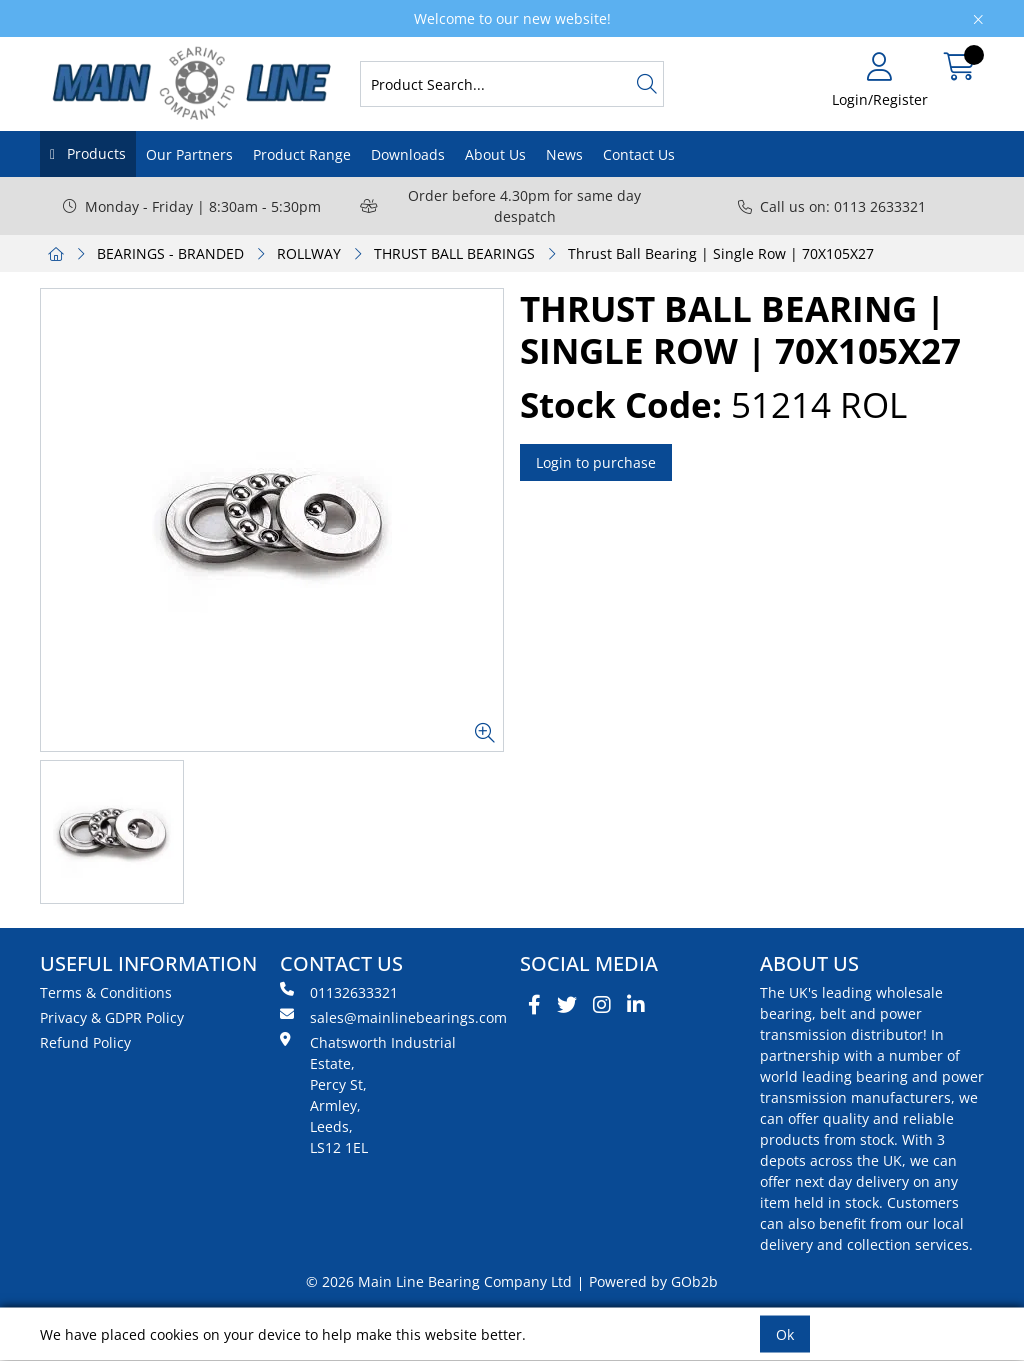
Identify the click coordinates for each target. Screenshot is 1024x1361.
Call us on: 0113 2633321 (832, 206)
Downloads (408, 154)
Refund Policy (85, 1042)
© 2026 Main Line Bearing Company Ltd (439, 1281)
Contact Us (639, 154)
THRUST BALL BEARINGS (454, 253)
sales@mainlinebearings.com (392, 1017)
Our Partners (189, 154)
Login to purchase (596, 462)
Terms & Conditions (106, 992)
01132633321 (339, 992)
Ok (785, 1334)
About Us (495, 154)
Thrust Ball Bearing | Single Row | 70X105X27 (721, 253)
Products (94, 153)
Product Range (302, 154)
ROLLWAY (309, 253)
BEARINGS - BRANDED (170, 253)
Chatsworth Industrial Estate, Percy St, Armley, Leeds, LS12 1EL (368, 1094)
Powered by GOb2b (653, 1281)
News (564, 154)
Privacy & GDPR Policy (112, 1017)
